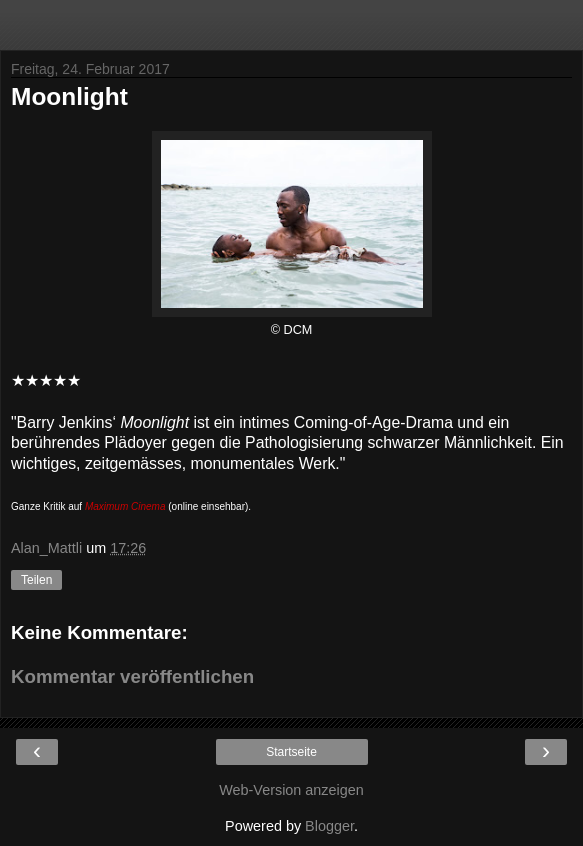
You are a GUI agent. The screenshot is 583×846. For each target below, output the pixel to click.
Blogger (329, 826)
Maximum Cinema (125, 506)
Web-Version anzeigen (291, 790)
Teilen (36, 580)
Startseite (291, 752)
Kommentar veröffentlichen (132, 676)
